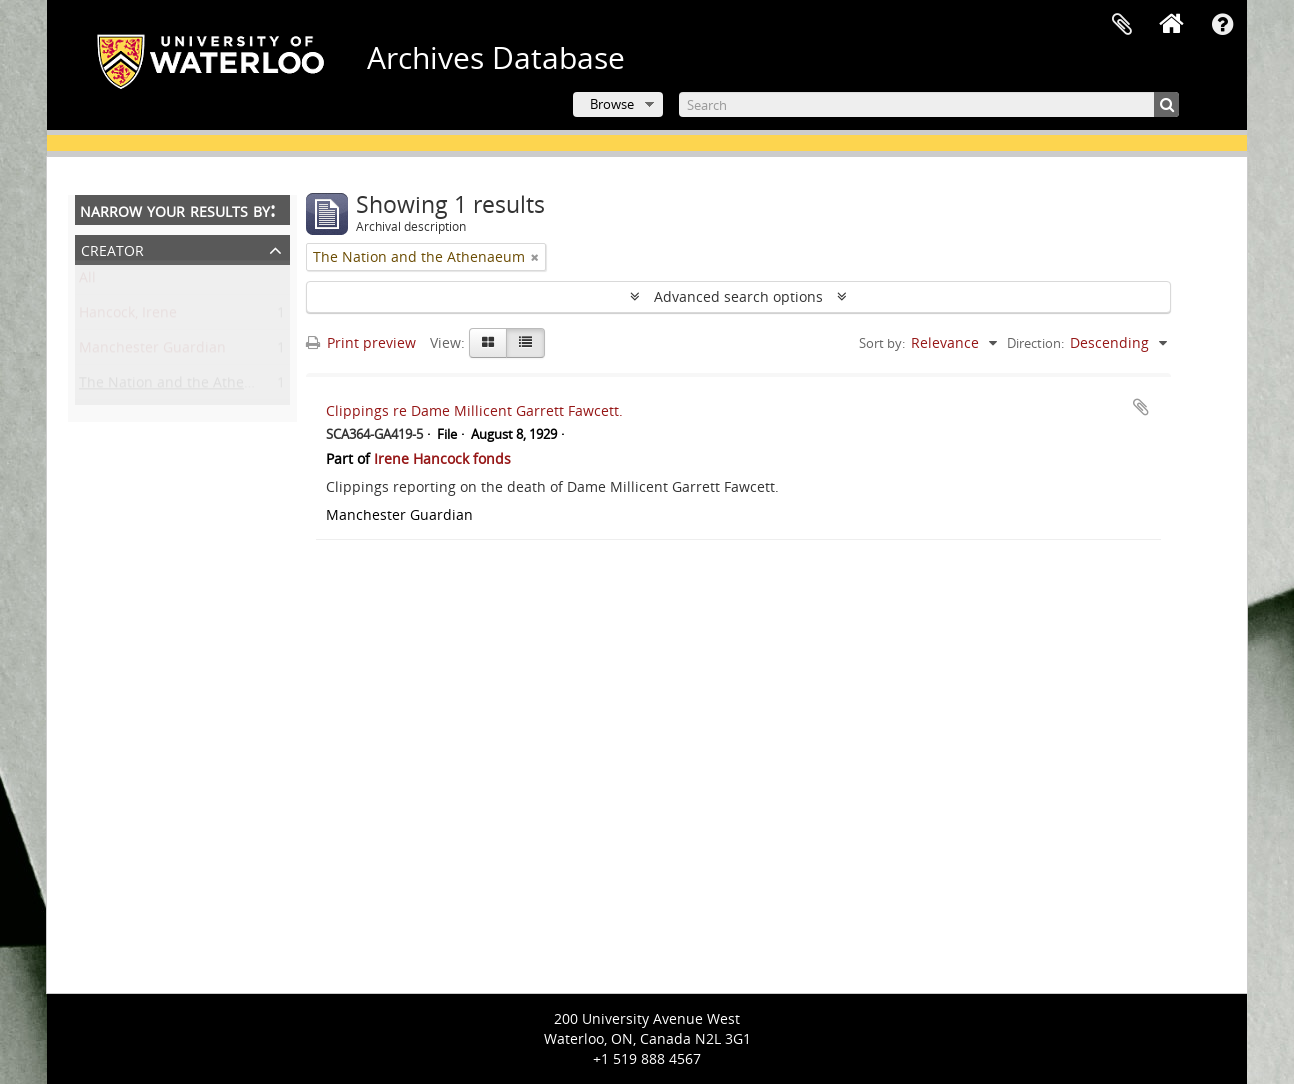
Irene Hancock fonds (442, 458)
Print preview (361, 342)
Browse (612, 104)
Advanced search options (738, 296)
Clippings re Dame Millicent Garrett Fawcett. (474, 410)
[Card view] (488, 343)
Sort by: (882, 343)
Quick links (1222, 25)
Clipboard (1122, 25)
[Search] (929, 104)
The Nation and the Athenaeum (185, 386)
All (87, 281)
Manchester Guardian (152, 351)
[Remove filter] (535, 257)
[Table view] (525, 343)
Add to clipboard (1141, 407)
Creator (112, 248)
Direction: (1035, 343)
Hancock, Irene (128, 316)
